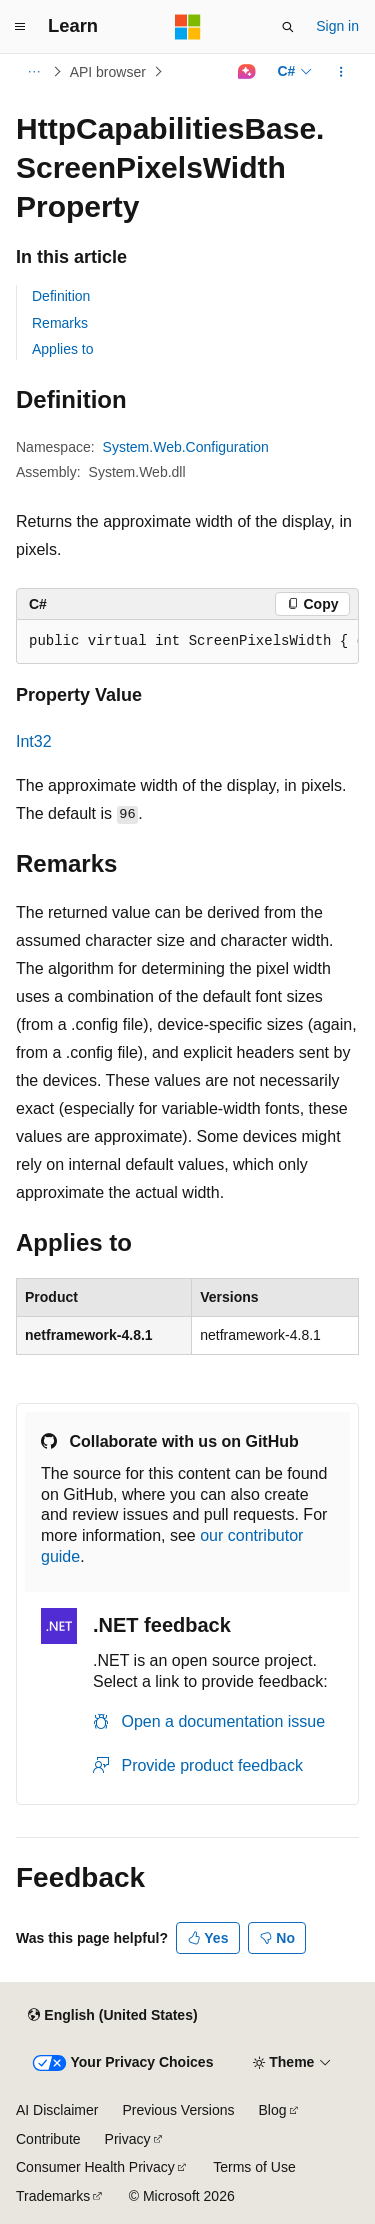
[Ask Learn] (246, 72)
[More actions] (341, 72)
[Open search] (288, 27)
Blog (273, 2110)
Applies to (62, 349)
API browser (108, 72)
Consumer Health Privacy (95, 2167)
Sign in (337, 26)
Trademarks (53, 2196)
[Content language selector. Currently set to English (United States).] (112, 2015)
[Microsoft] (188, 27)
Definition (61, 296)
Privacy (128, 2139)
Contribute (48, 2139)
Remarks (60, 323)
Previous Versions (178, 2110)
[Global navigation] (20, 27)
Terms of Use (254, 2167)
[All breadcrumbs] (33, 72)
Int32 (34, 741)
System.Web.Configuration (186, 447)
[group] (187, 642)
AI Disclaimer (57, 2110)
